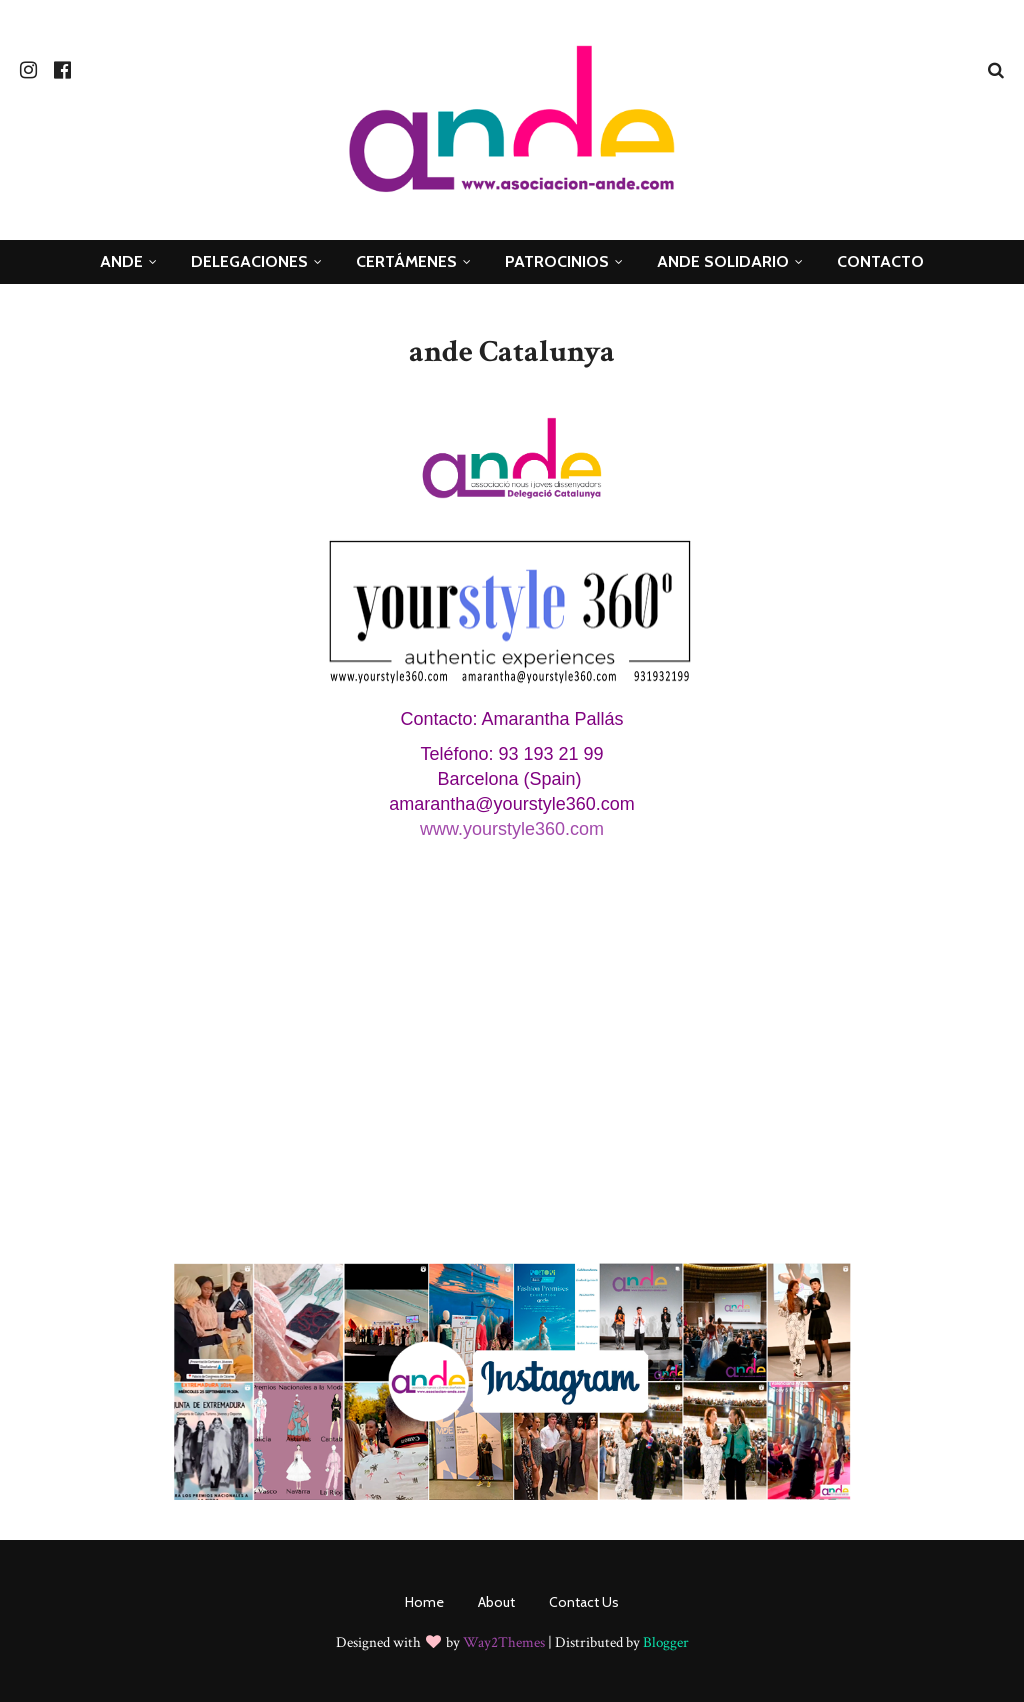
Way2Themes (504, 1642)
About (496, 1602)
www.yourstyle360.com (512, 829)
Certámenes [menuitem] (406, 261)
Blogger (666, 1642)
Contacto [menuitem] (880, 261)
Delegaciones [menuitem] (249, 261)
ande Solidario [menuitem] (723, 261)
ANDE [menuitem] (121, 261)
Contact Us (584, 1602)
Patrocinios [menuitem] (557, 261)
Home (424, 1602)
